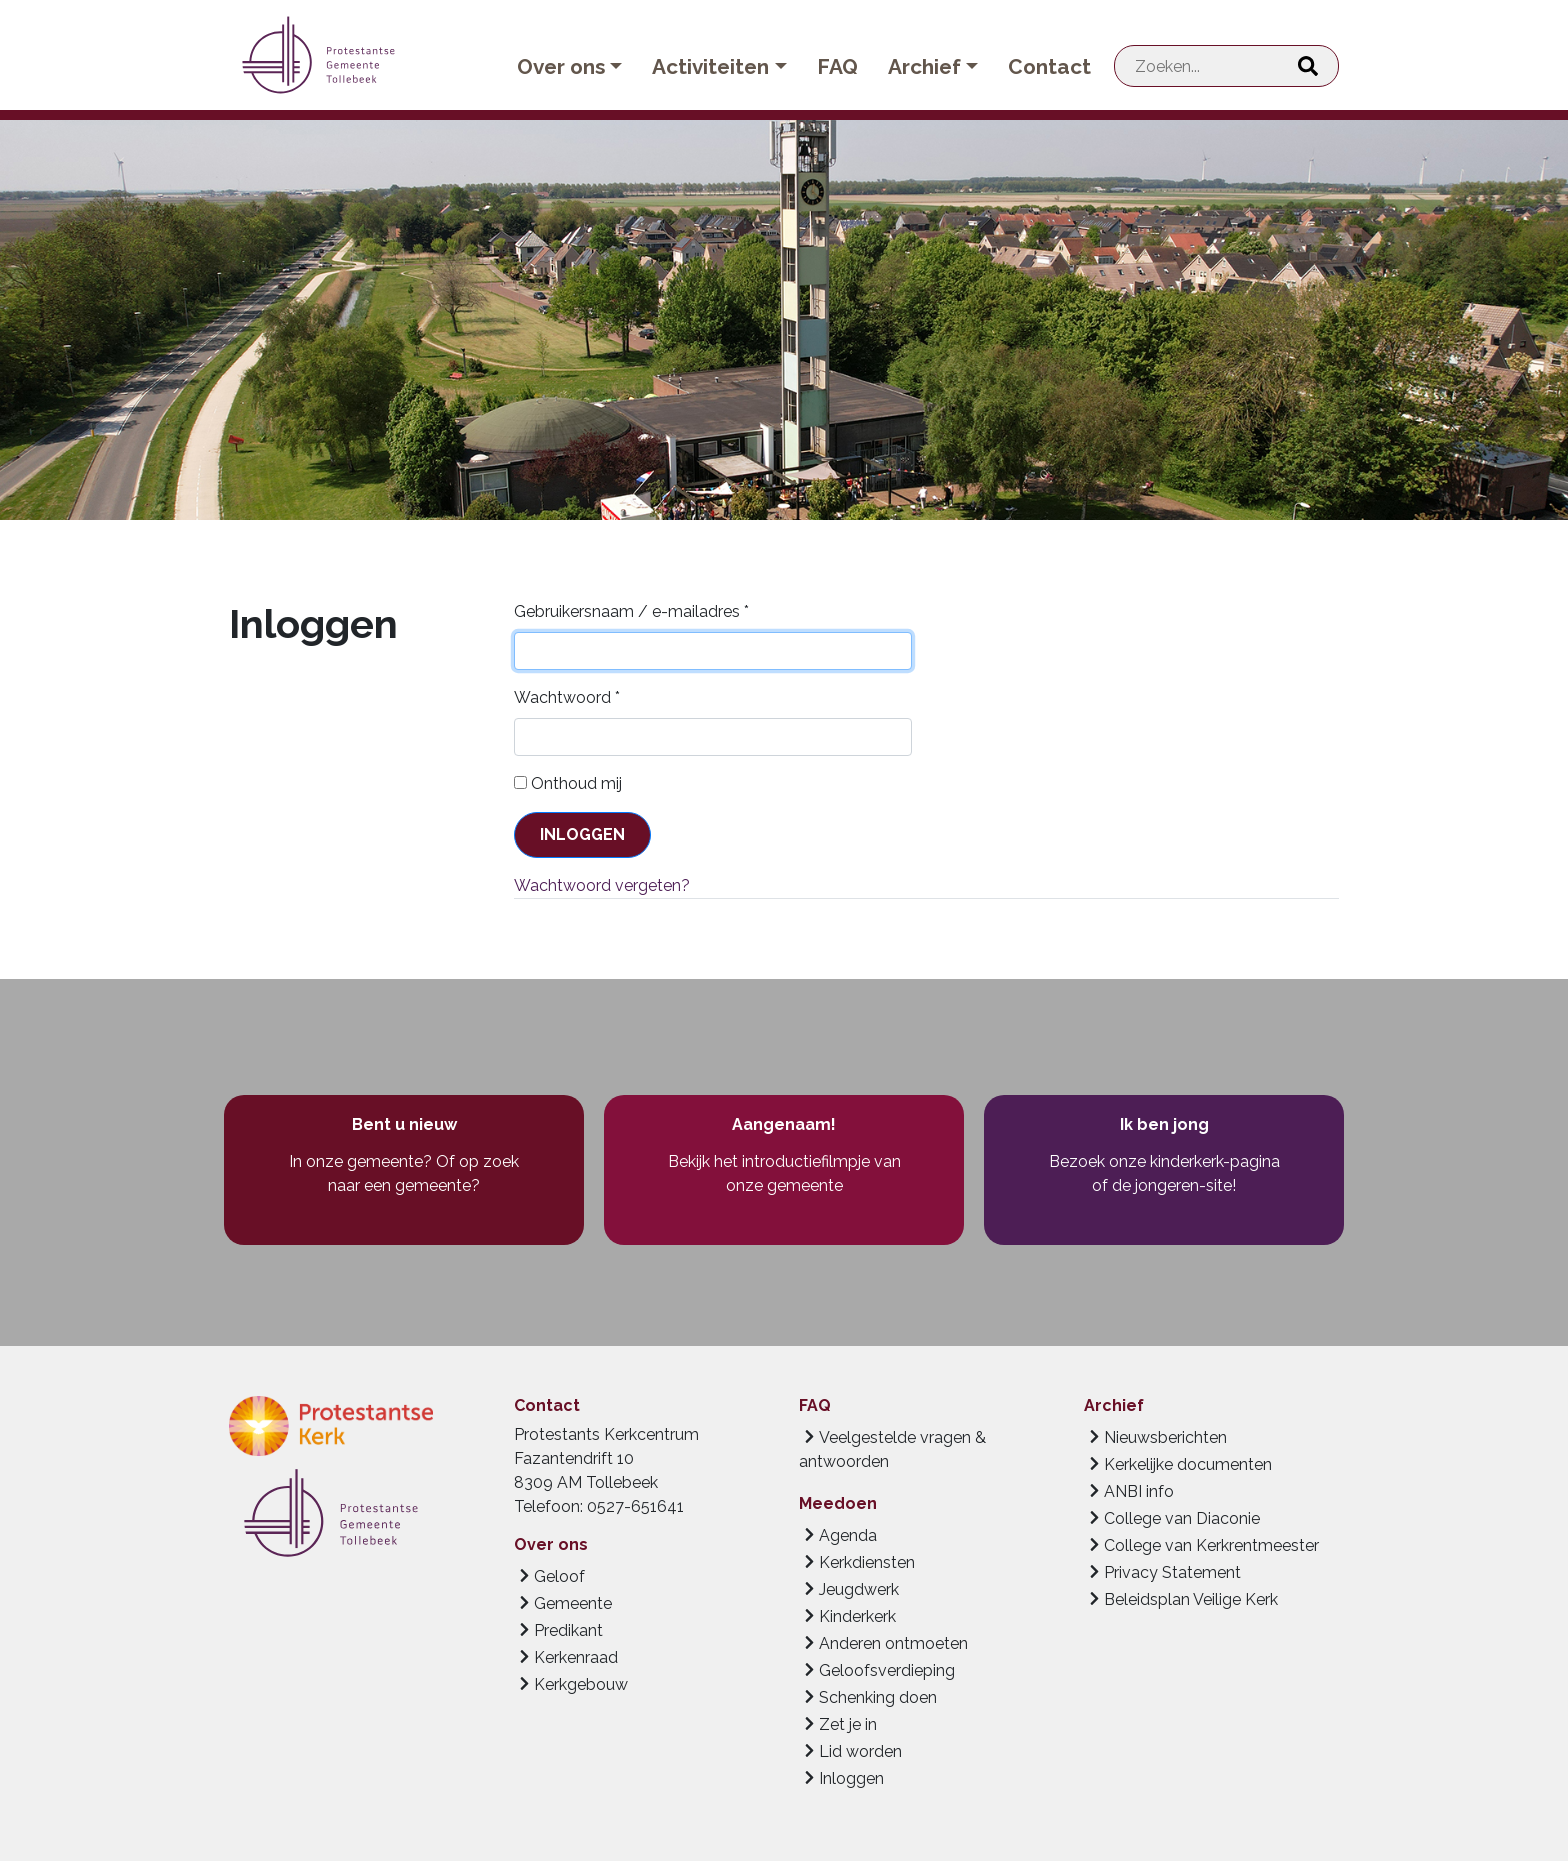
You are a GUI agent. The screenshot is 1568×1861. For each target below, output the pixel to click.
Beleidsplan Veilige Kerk (1191, 1599)
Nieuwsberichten (1165, 1437)
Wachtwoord (567, 697)
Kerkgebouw (581, 1684)
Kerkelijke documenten (1188, 1464)
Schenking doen (878, 1697)
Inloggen (582, 834)
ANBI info (1139, 1491)
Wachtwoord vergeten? (602, 885)
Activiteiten (710, 66)
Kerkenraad (576, 1657)
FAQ (837, 66)
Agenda (848, 1535)
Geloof (559, 1576)
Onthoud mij (576, 783)
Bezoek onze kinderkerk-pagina (1164, 1161)
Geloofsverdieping (887, 1670)
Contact (1049, 66)
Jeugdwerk (859, 1589)
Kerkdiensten (867, 1562)
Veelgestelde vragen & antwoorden (892, 1449)
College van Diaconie (1182, 1518)
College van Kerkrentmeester (1211, 1545)
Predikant (568, 1630)
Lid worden (860, 1751)
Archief (924, 66)
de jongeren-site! (1174, 1185)
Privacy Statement (1172, 1572)
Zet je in (848, 1724)
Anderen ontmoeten (893, 1643)
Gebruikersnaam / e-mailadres (631, 611)
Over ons (561, 66)
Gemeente (573, 1603)
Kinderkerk (857, 1616)
